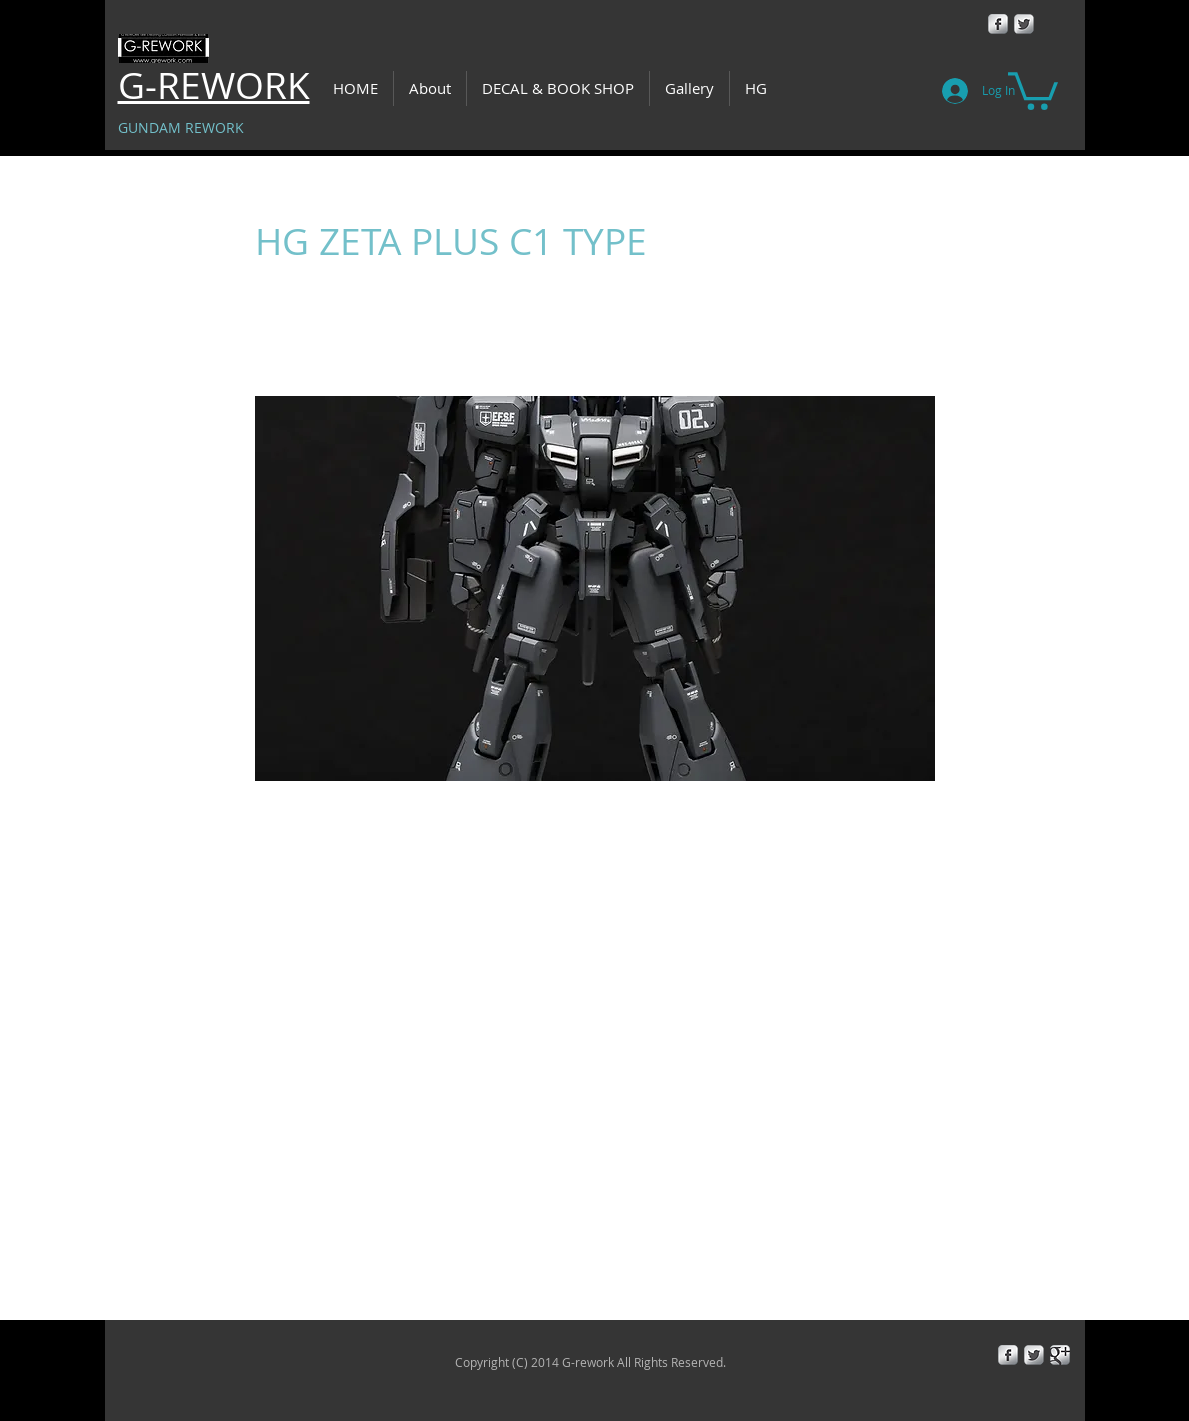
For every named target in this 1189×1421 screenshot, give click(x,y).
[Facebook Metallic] (998, 24)
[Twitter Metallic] (1024, 24)
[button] (1033, 89)
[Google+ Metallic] (1060, 1355)
